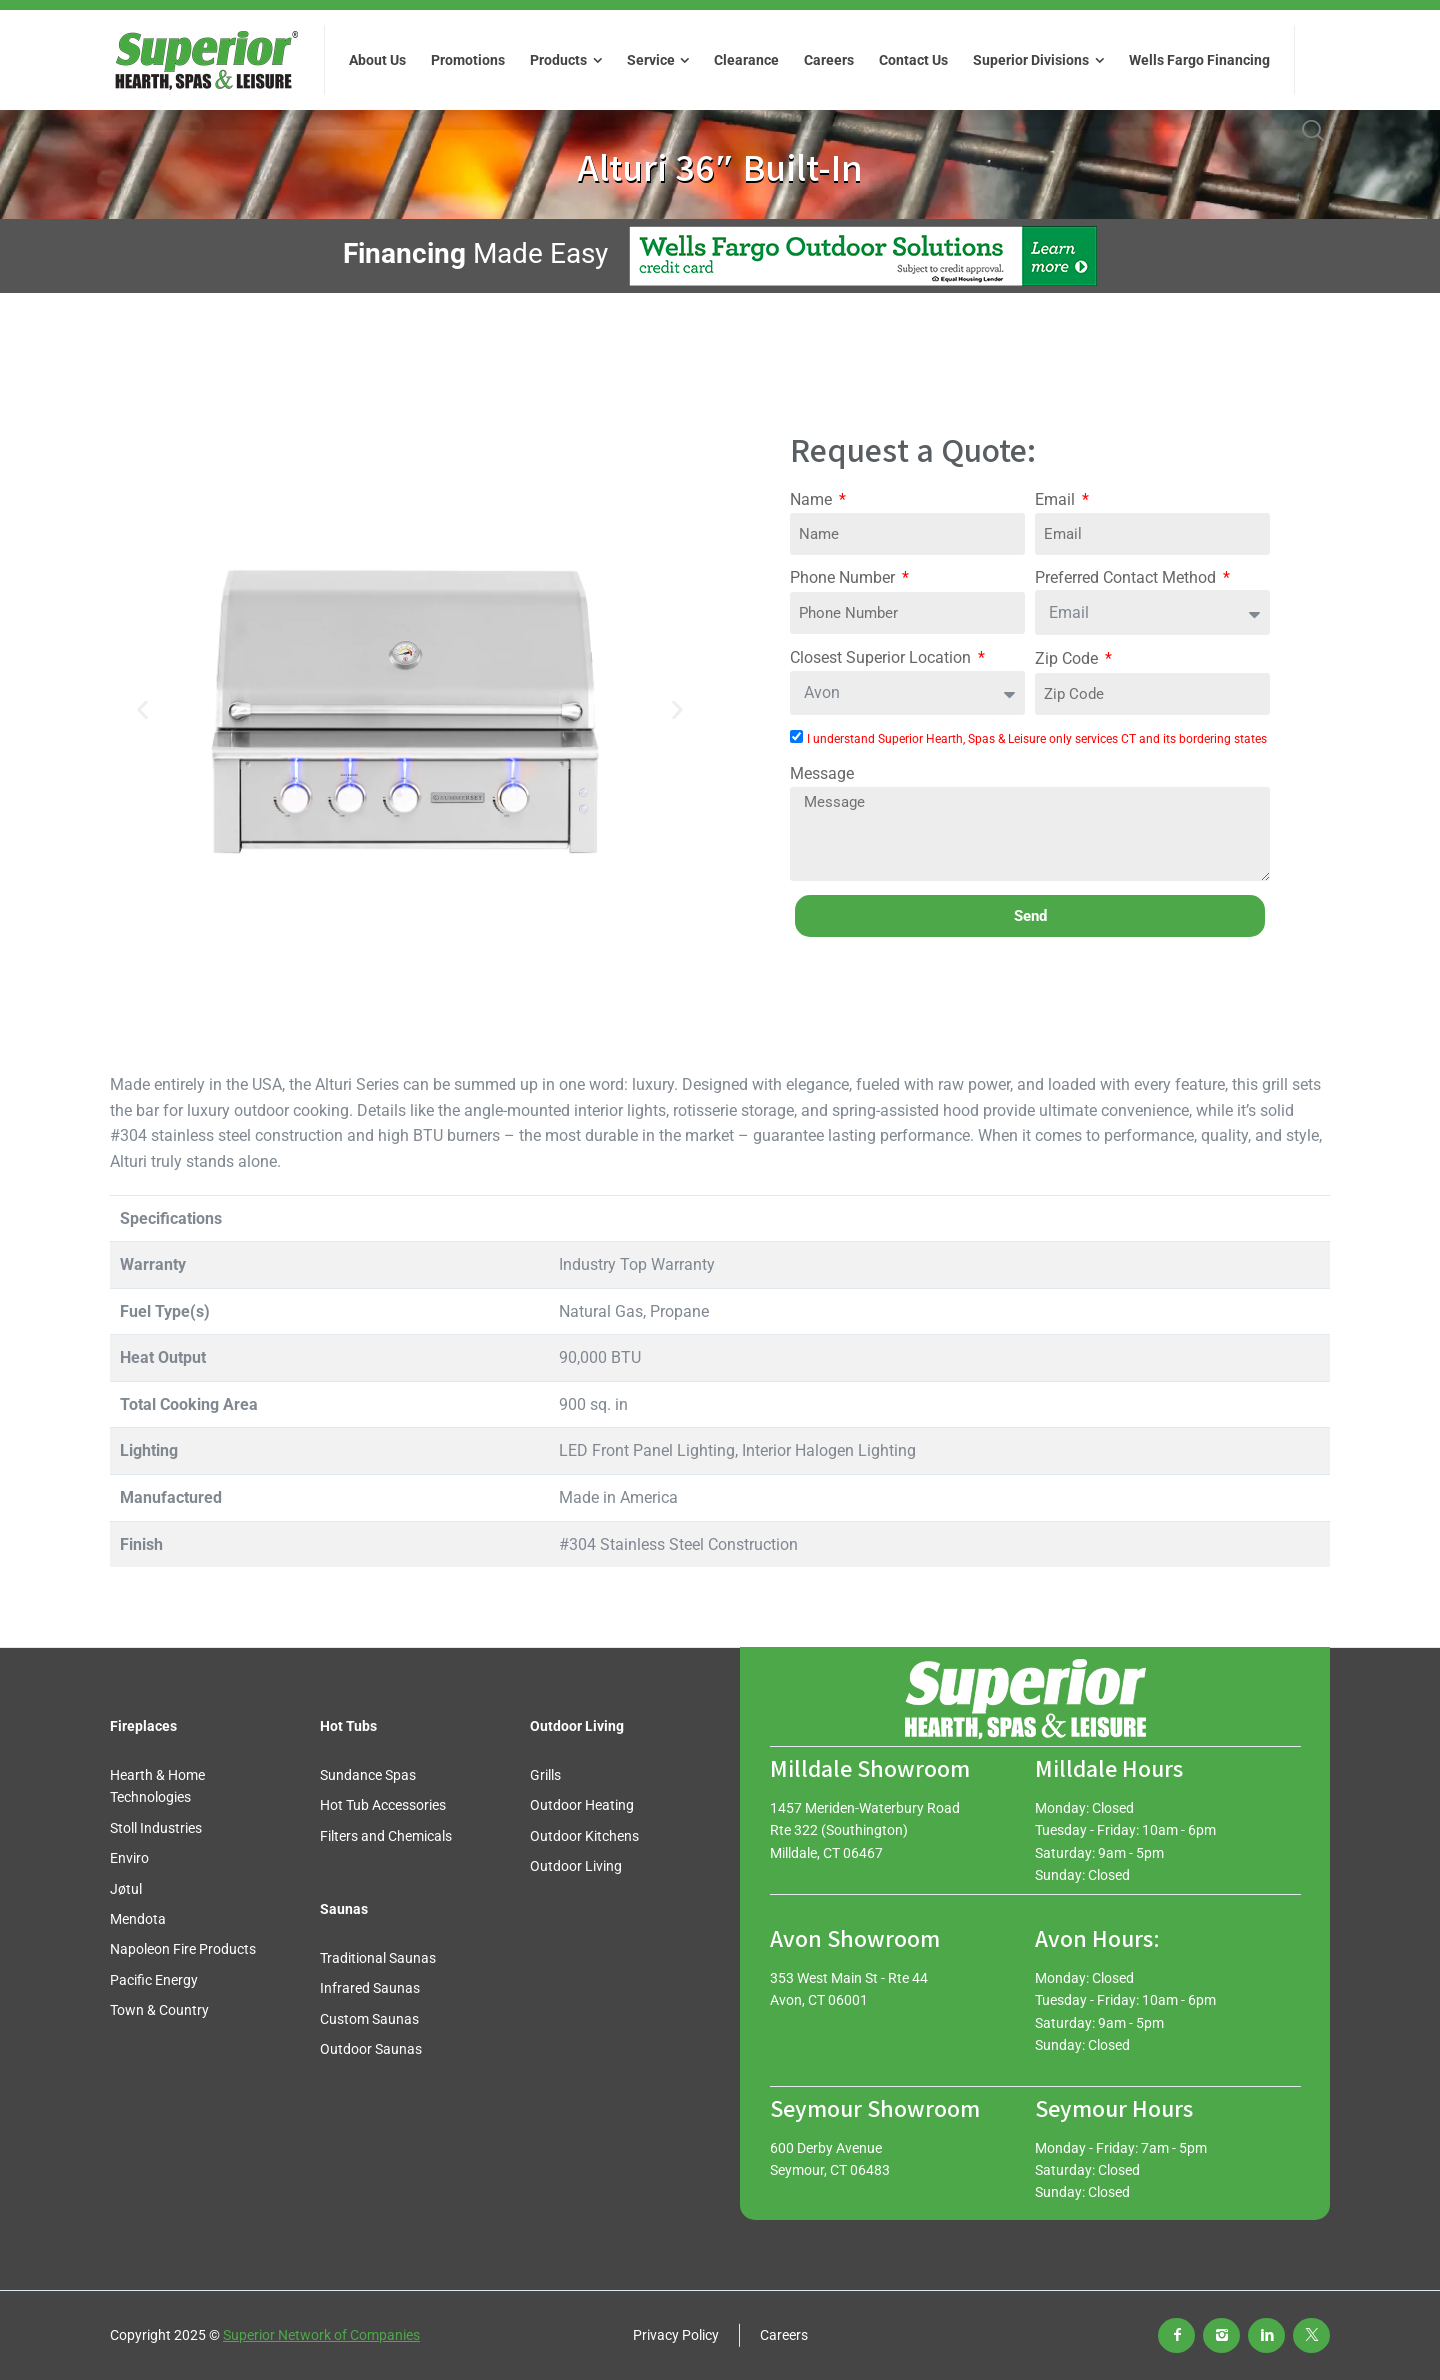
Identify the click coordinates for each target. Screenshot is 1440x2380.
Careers (784, 2335)
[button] (142, 710)
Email (1057, 499)
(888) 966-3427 (818, 1875)
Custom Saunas (369, 2019)
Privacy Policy (676, 2335)
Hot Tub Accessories (383, 1805)
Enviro (129, 1858)
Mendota (138, 1919)
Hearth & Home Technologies (157, 1786)
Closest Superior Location (882, 657)
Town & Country (159, 2010)
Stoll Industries (156, 1828)
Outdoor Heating (582, 1805)
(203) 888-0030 (818, 2192)
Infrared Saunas (370, 1988)
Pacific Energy (154, 1980)
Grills (545, 1775)
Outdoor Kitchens (584, 1836)
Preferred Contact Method (1127, 577)
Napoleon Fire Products (183, 1949)
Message (822, 773)
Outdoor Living (576, 1866)
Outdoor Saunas (371, 2049)
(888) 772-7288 (818, 2023)
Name (813, 499)
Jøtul (126, 1889)
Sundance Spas (368, 1775)
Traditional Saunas (378, 1958)
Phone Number (844, 577)
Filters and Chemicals (386, 1836)
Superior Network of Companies (321, 2335)
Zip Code (1068, 658)
